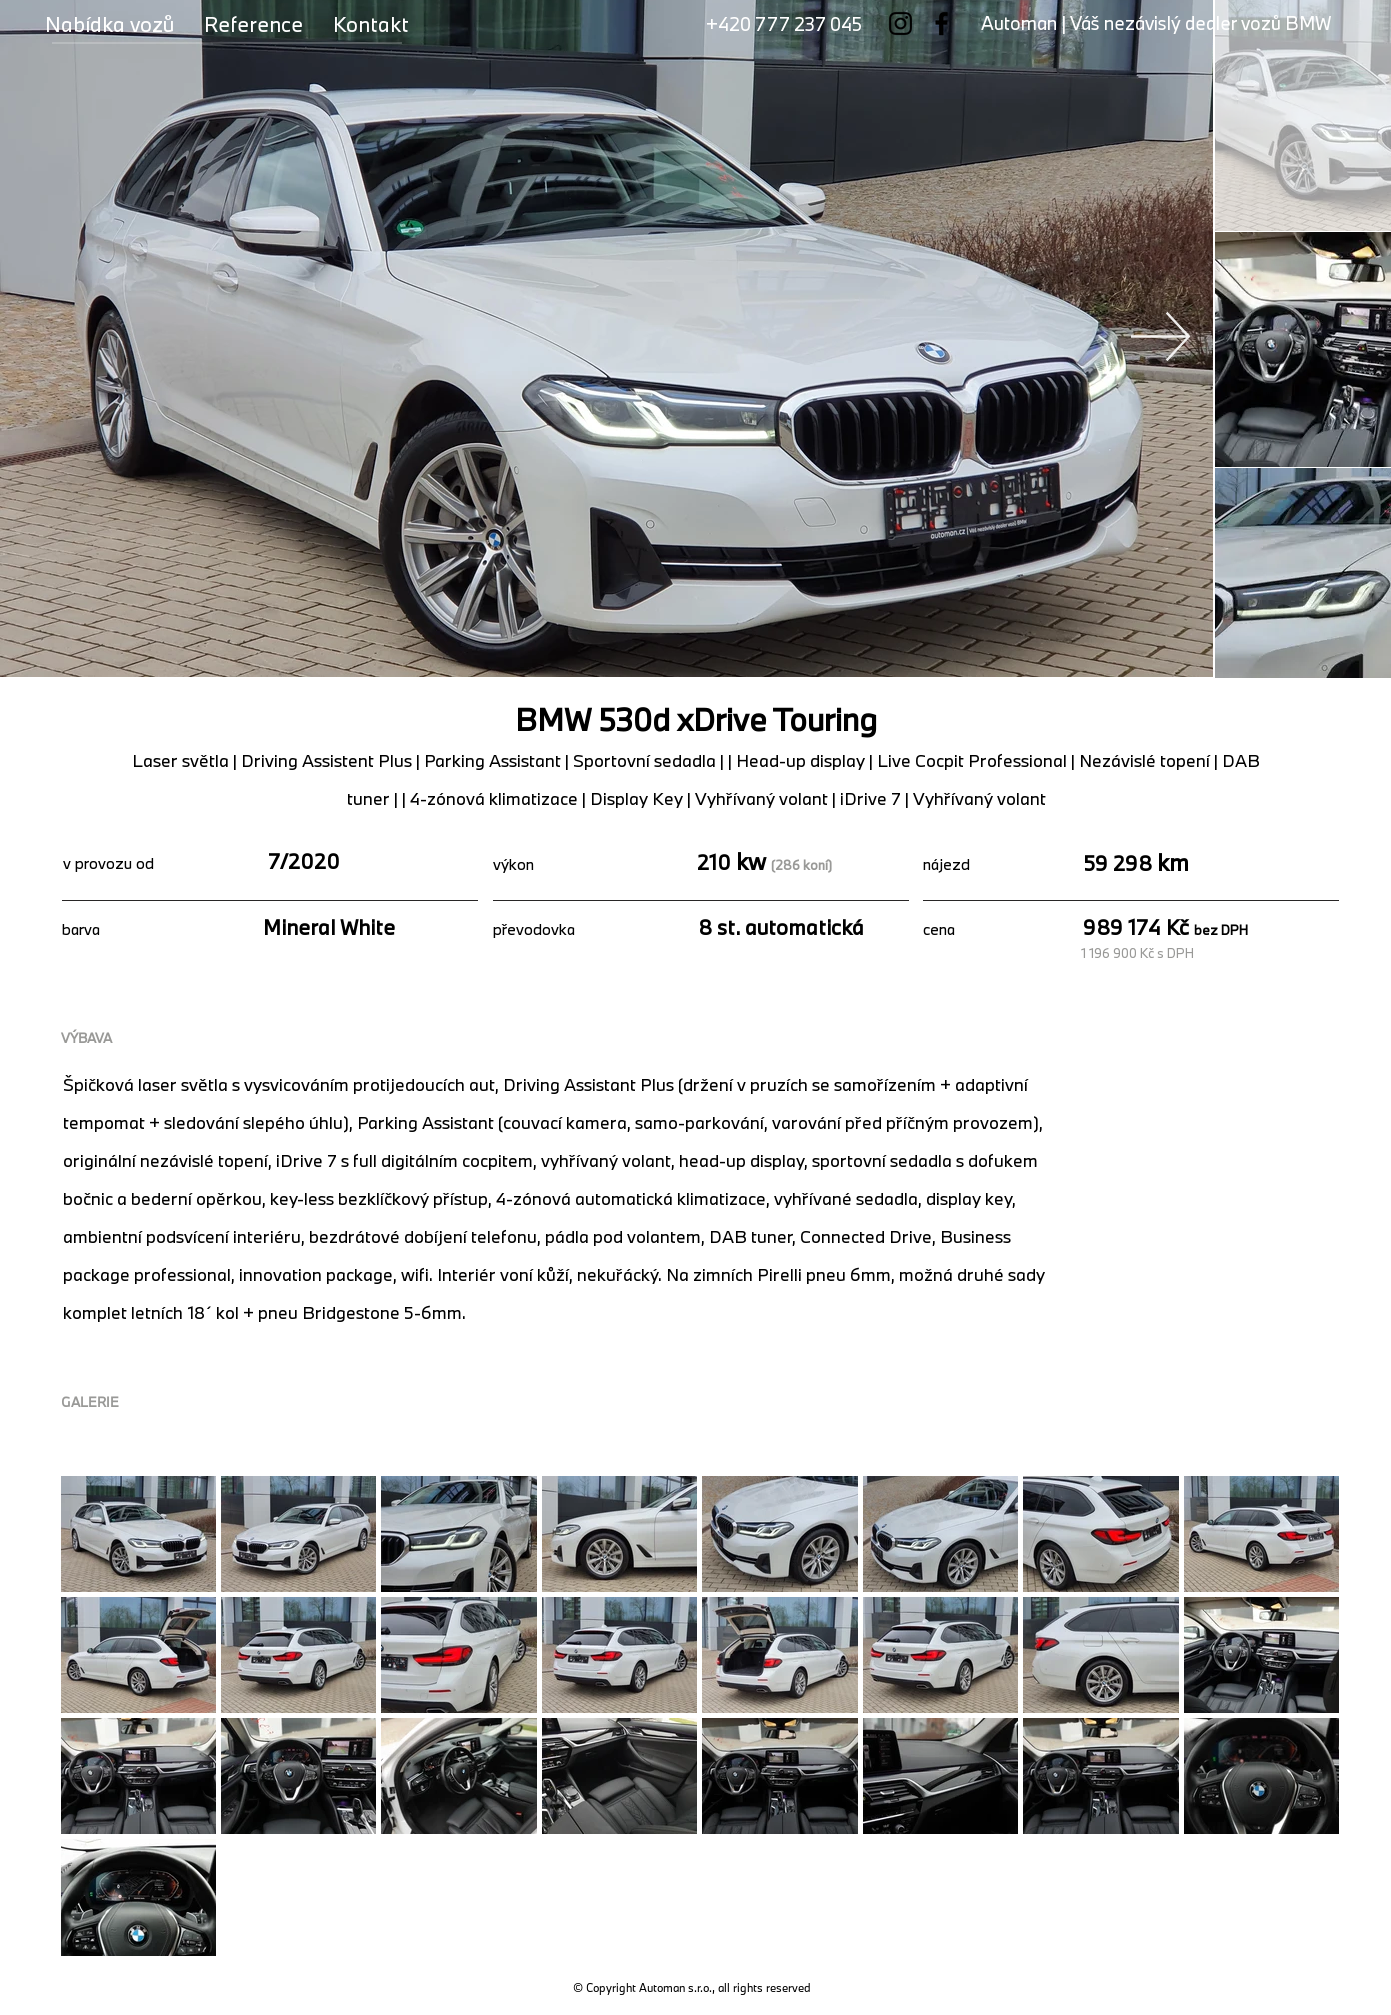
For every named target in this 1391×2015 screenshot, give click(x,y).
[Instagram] (900, 23)
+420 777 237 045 (784, 24)
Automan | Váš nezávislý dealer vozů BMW (1156, 23)
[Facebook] (941, 23)
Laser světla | (186, 760)
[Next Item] (1161, 336)
